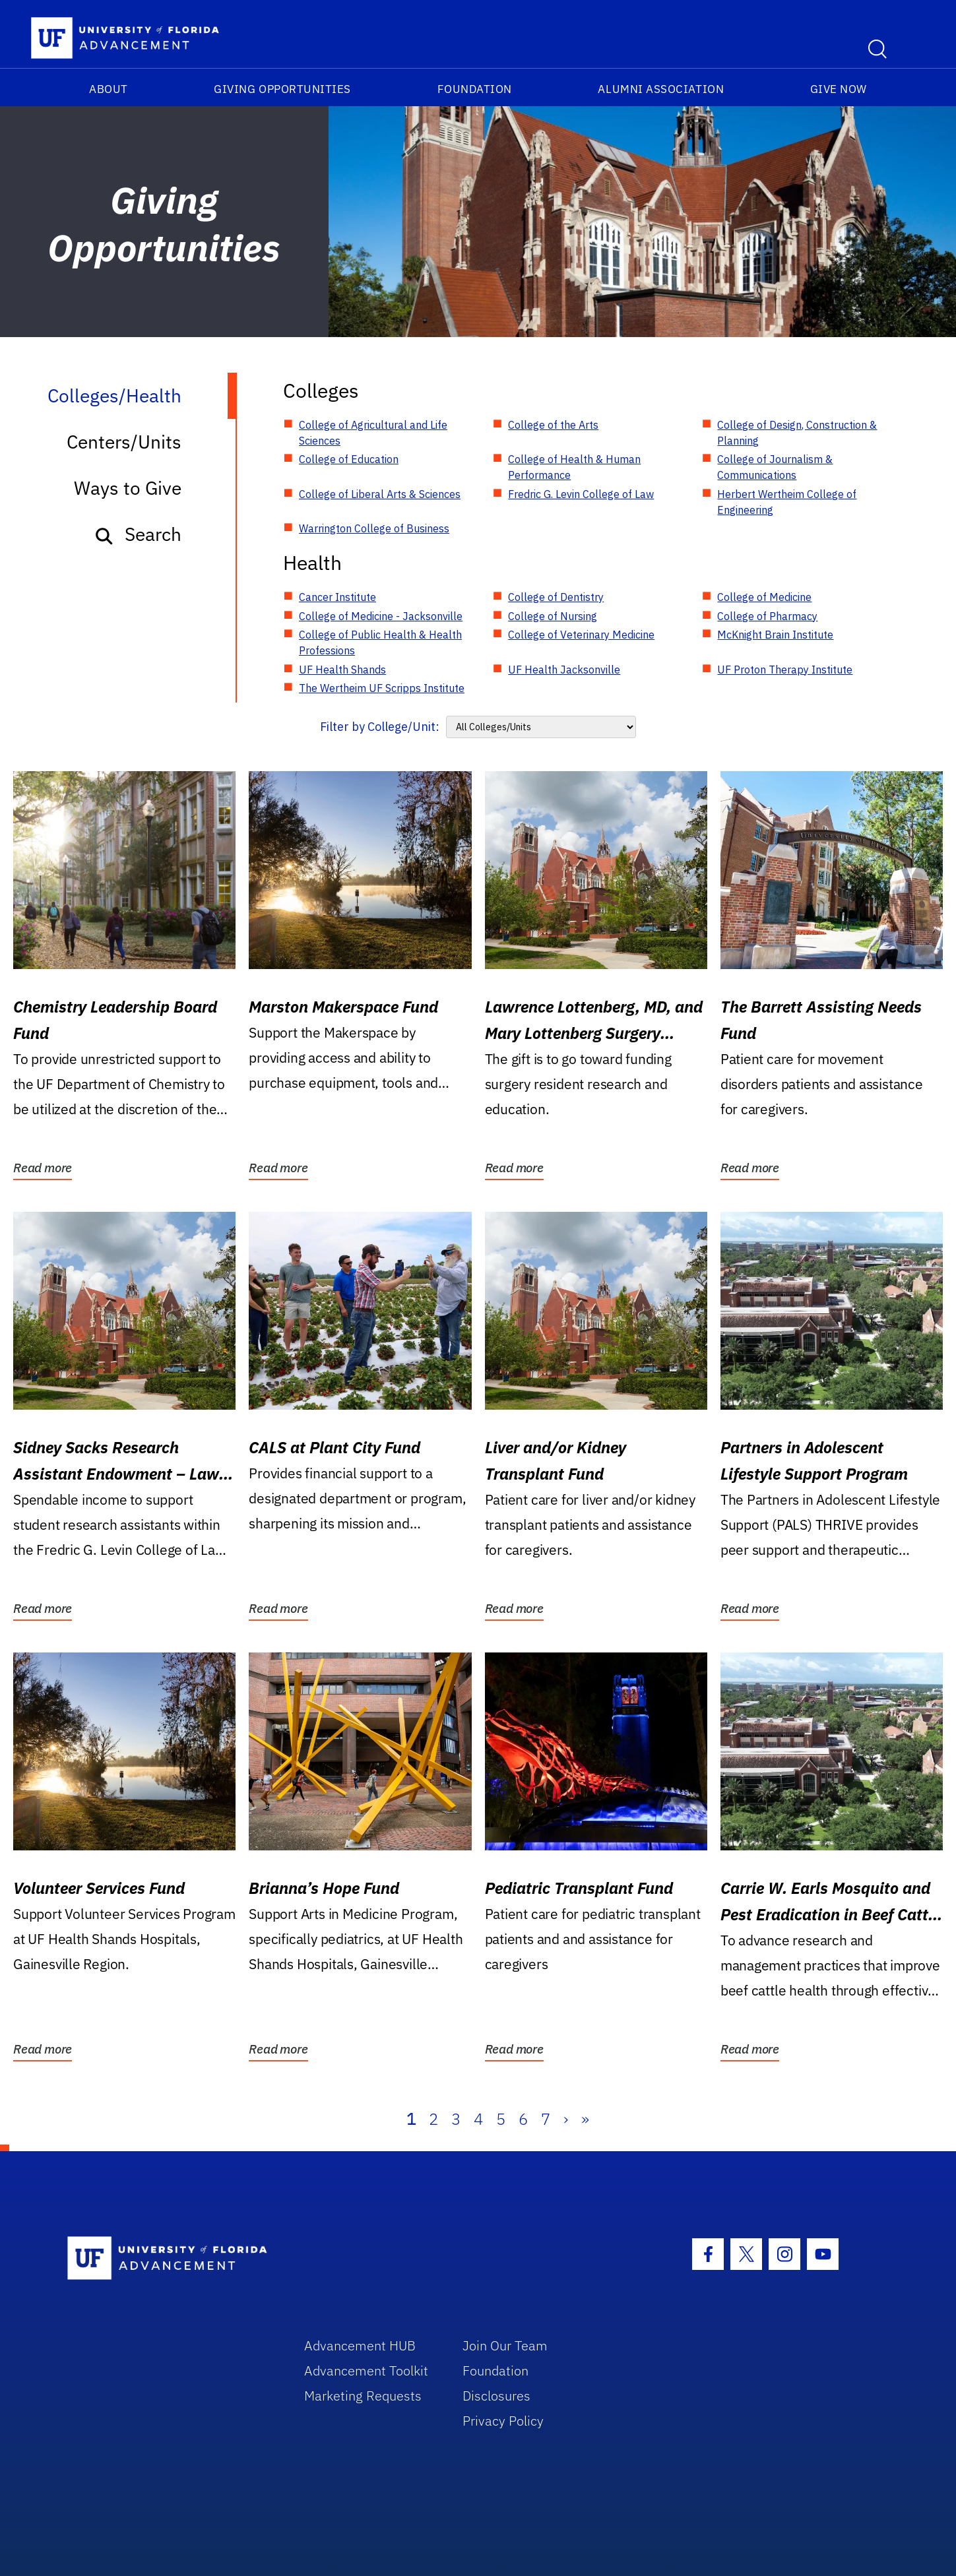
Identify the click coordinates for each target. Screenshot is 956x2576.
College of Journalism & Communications (775, 467)
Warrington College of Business (374, 528)
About (108, 89)
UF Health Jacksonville (564, 669)
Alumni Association (661, 89)
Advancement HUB (360, 2345)
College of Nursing (552, 616)
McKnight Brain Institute (775, 634)
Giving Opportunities (282, 89)
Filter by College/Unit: (379, 726)
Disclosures (496, 2395)
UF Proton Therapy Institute (784, 669)
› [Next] (565, 2118)
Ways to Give (127, 488)
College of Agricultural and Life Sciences (373, 432)
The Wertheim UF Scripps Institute (381, 688)
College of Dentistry (556, 597)
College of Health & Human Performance (574, 467)
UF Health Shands (342, 669)
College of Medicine (764, 597)
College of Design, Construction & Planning (797, 432)
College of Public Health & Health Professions (380, 642)
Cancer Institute (337, 597)
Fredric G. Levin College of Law (581, 494)
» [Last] (585, 2118)
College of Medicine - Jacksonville (380, 616)
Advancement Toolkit (366, 2370)
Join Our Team (505, 2345)
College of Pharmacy (767, 616)
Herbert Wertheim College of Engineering (786, 502)
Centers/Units (124, 441)
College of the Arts (553, 424)
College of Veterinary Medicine (581, 634)
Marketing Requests (363, 2395)
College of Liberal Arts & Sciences (380, 494)
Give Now (838, 89)
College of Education (348, 459)
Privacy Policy (503, 2421)
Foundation (474, 89)
